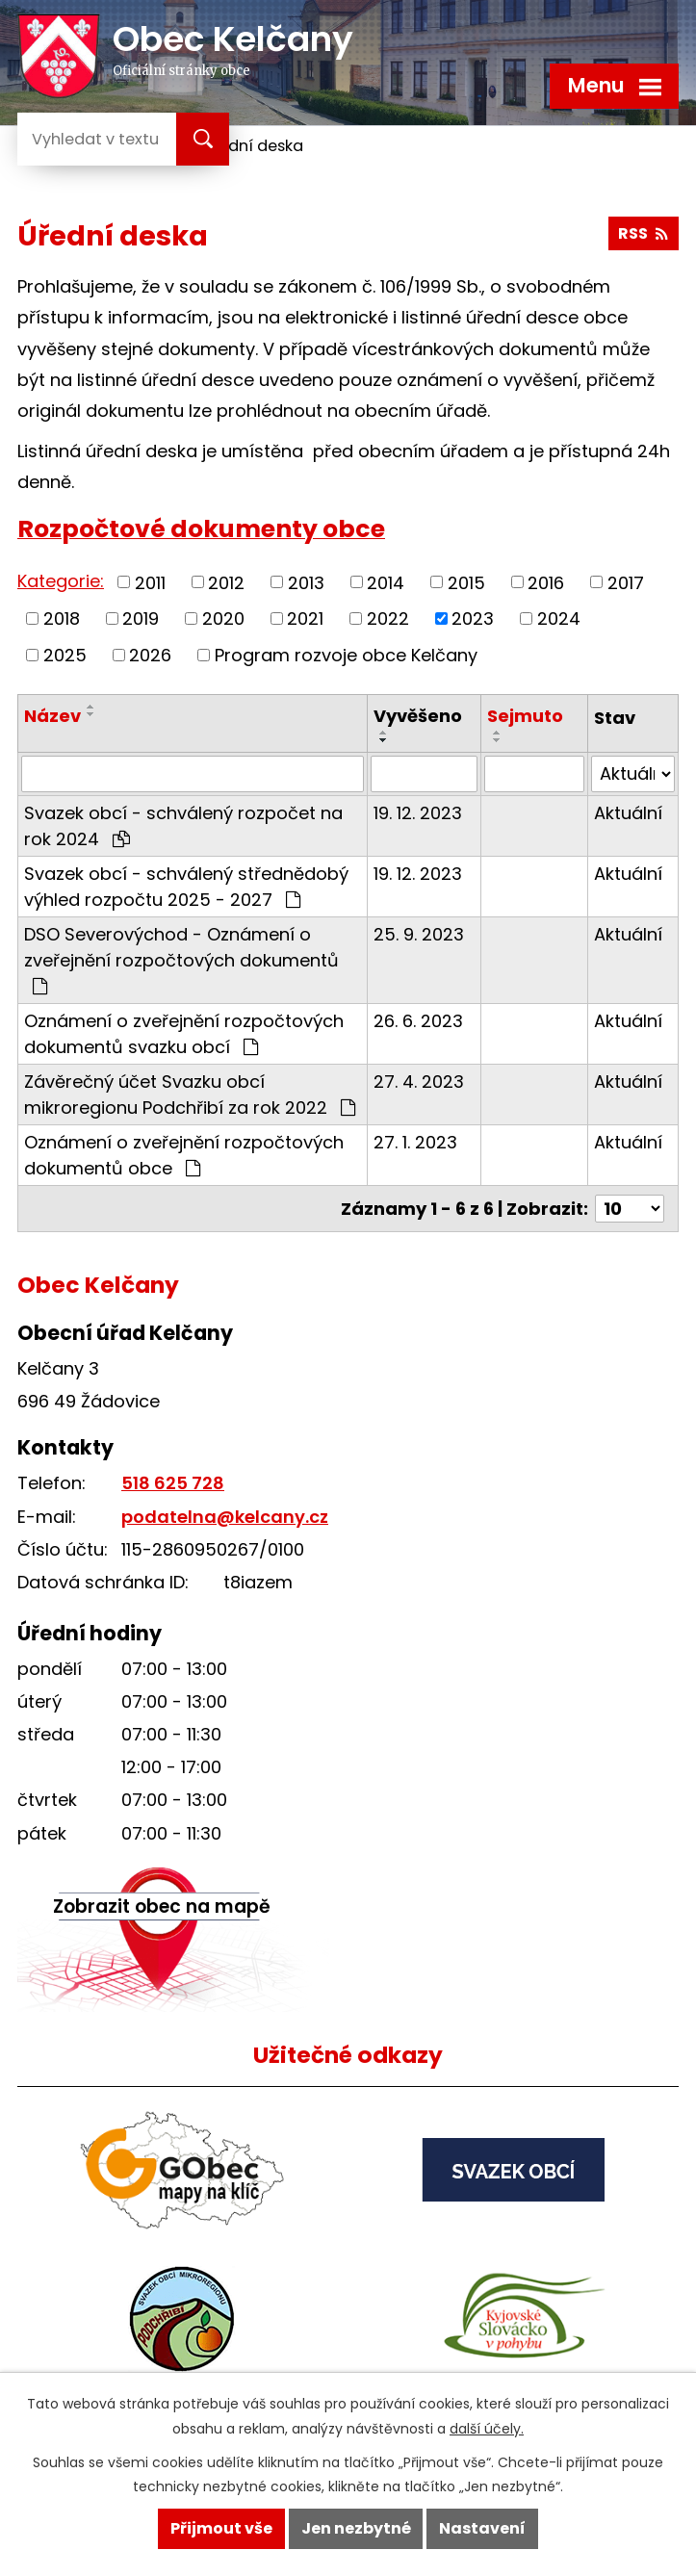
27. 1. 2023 (415, 1142)
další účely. (487, 2428)
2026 (150, 655)
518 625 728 (172, 1483)
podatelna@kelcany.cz (224, 1517)
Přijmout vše (221, 2528)
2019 (140, 618)
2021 (305, 618)
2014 (385, 582)
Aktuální (628, 813)
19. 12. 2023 (418, 813)
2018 (61, 618)
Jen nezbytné (356, 2528)
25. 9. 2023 (419, 934)
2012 (226, 582)
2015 (466, 582)
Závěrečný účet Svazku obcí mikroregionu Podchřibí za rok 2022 (189, 1094)
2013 (306, 582)
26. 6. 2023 (418, 1021)
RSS (643, 233)
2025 (65, 655)
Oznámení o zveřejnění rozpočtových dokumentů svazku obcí (184, 1034)
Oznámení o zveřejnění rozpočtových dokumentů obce (184, 1155)
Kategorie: (60, 581)
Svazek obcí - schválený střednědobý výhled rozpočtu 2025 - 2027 (186, 887)
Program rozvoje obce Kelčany (346, 655)
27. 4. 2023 (419, 1081)
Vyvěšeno (418, 716)
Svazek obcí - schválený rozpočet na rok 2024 (183, 826)
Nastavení (482, 2528)
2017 (625, 582)
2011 (150, 582)
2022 (388, 618)
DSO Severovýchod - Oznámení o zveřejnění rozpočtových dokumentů (181, 958)
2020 (223, 618)
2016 (546, 582)
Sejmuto (525, 716)
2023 (472, 618)
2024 (558, 618)
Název (52, 716)
